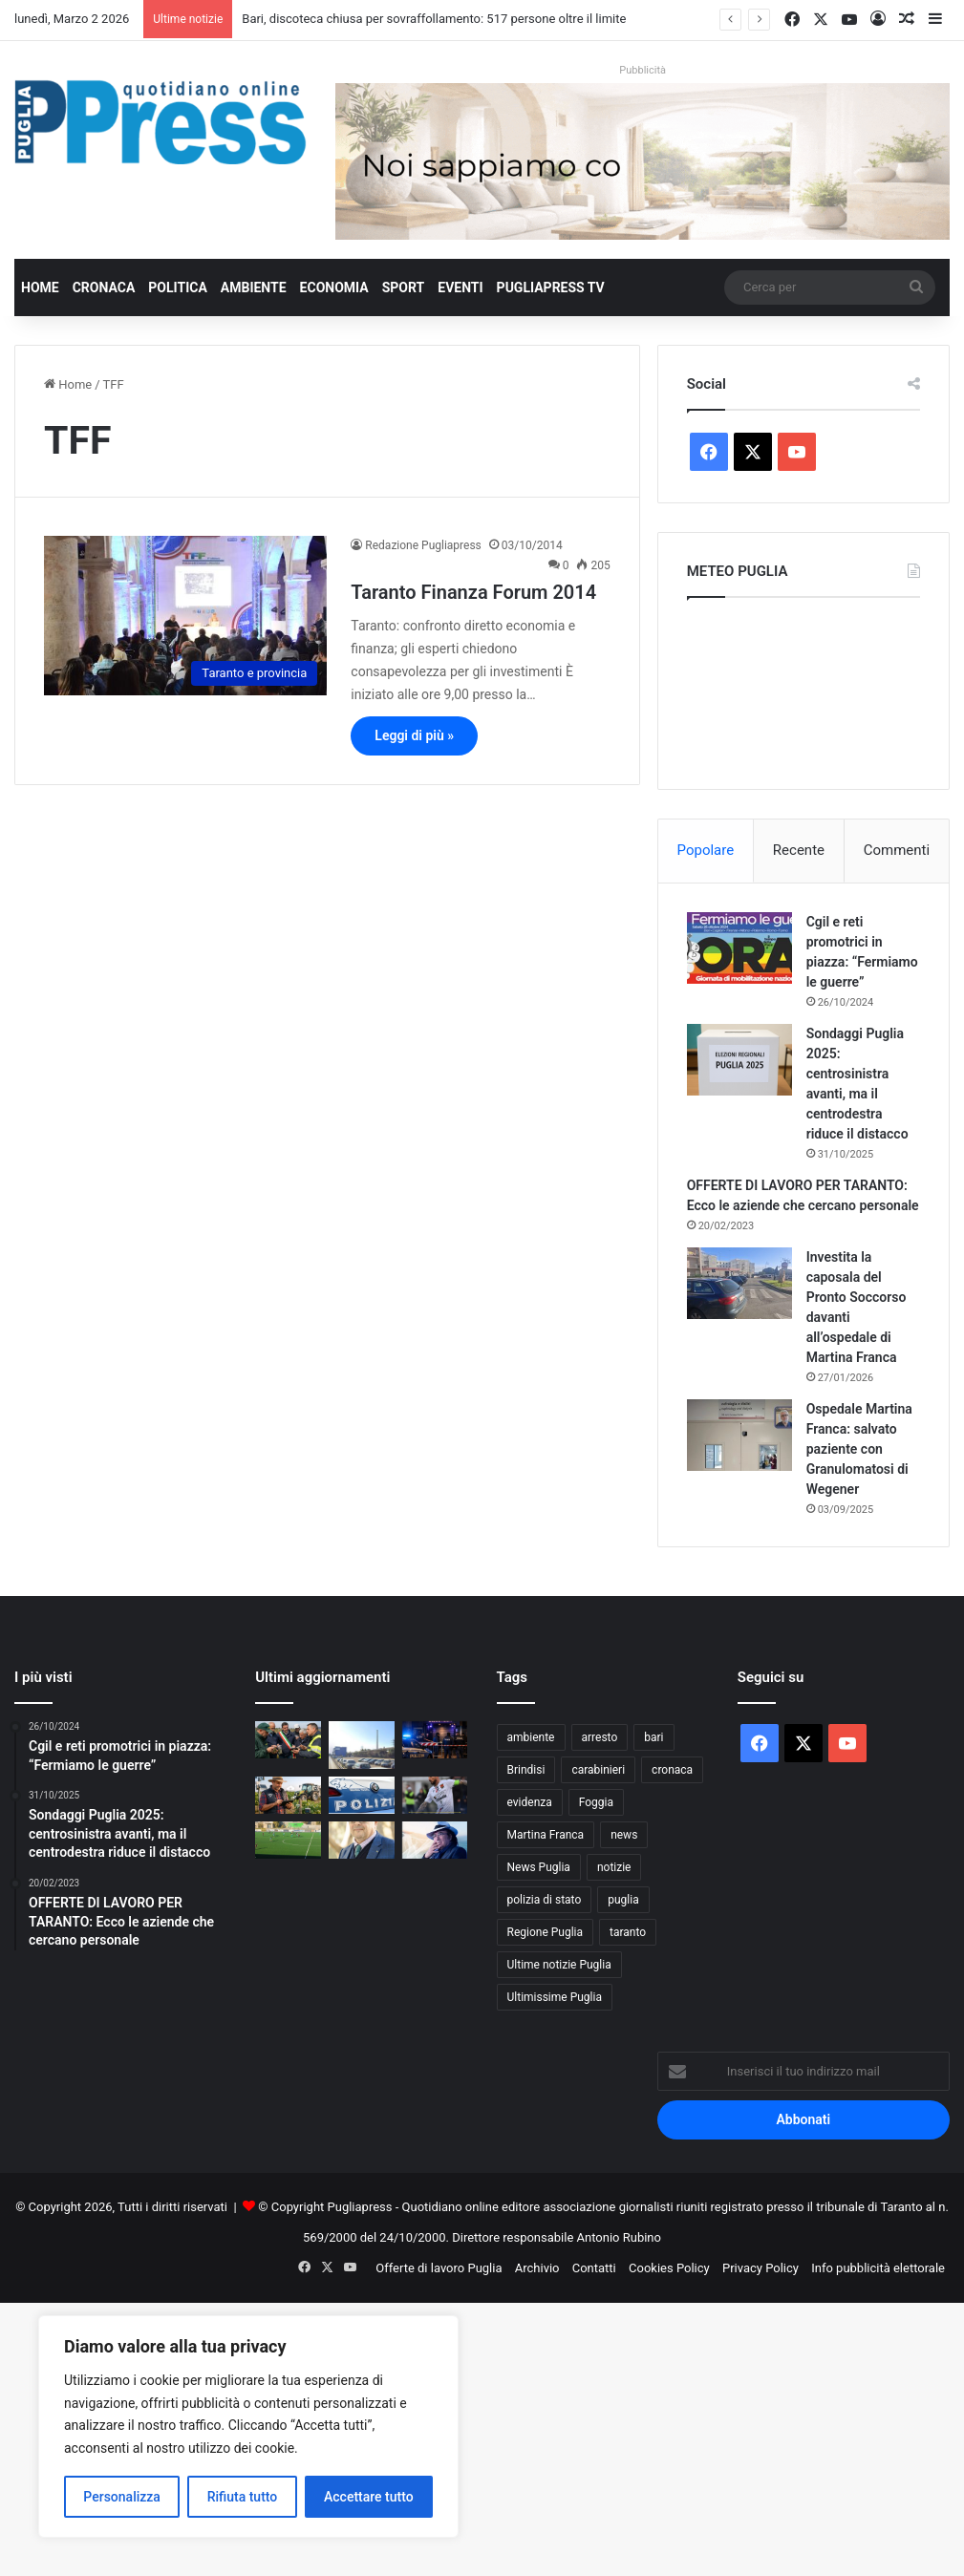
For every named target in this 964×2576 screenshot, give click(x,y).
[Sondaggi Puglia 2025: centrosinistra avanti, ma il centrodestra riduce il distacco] (739, 1060)
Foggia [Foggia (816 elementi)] (596, 1802)
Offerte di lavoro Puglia (438, 2268)
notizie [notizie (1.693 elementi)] (614, 1867)
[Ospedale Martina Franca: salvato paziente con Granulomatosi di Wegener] (739, 1435)
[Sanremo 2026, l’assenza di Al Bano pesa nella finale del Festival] (435, 1840)
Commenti (897, 850)
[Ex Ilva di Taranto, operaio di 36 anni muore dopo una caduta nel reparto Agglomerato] (362, 1745)
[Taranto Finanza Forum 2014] (185, 615)
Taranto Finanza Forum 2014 (473, 592)
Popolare (706, 850)
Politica (177, 287)
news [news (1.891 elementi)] (624, 1835)
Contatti (594, 2268)
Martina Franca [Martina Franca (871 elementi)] (546, 1835)
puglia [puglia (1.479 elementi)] (623, 1899)
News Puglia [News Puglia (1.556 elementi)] (538, 1867)
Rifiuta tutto (242, 2496)
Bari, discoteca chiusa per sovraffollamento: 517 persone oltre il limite (434, 18)
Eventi (460, 287)
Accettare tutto (369, 2496)
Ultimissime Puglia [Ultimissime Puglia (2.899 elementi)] (554, 1997)
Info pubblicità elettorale (878, 2268)
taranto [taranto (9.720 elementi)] (628, 1932)
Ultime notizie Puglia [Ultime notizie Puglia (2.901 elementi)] (559, 1964)
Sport (403, 287)
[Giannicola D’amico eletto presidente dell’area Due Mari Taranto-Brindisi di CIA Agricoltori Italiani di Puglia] (362, 1840)
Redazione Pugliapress (423, 545)
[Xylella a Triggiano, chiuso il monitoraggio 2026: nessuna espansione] (288, 1739)
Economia (334, 287)
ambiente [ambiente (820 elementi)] (531, 1737)
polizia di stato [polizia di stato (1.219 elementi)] (544, 1899)
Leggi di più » (414, 735)
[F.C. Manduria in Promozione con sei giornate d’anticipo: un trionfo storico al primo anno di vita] (288, 1840)
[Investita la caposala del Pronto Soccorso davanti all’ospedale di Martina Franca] (739, 1283)
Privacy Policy (760, 2268)
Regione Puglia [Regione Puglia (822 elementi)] (545, 1932)
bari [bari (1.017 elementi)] (653, 1737)
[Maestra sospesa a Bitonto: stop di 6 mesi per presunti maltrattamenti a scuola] (362, 1795)
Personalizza (122, 2496)
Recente (799, 850)
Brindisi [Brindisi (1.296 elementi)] (526, 1770)
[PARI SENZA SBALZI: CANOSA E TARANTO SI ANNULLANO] (435, 1795)
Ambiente (254, 287)
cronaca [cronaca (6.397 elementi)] (672, 1770)
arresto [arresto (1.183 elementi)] (600, 1737)
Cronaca (104, 287)
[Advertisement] (482, 2436)
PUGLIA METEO (803, 688)
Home (40, 287)
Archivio (537, 2268)
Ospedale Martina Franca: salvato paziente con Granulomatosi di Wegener (859, 1449)
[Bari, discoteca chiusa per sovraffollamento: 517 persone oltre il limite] (435, 1739)
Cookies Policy (669, 2268)
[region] (248, 2426)
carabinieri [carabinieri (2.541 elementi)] (598, 1770)
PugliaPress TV (551, 287)
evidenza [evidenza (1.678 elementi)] (529, 1802)
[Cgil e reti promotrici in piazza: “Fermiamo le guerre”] (739, 948)
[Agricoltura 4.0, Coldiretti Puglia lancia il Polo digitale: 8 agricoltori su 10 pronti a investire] (288, 1795)
